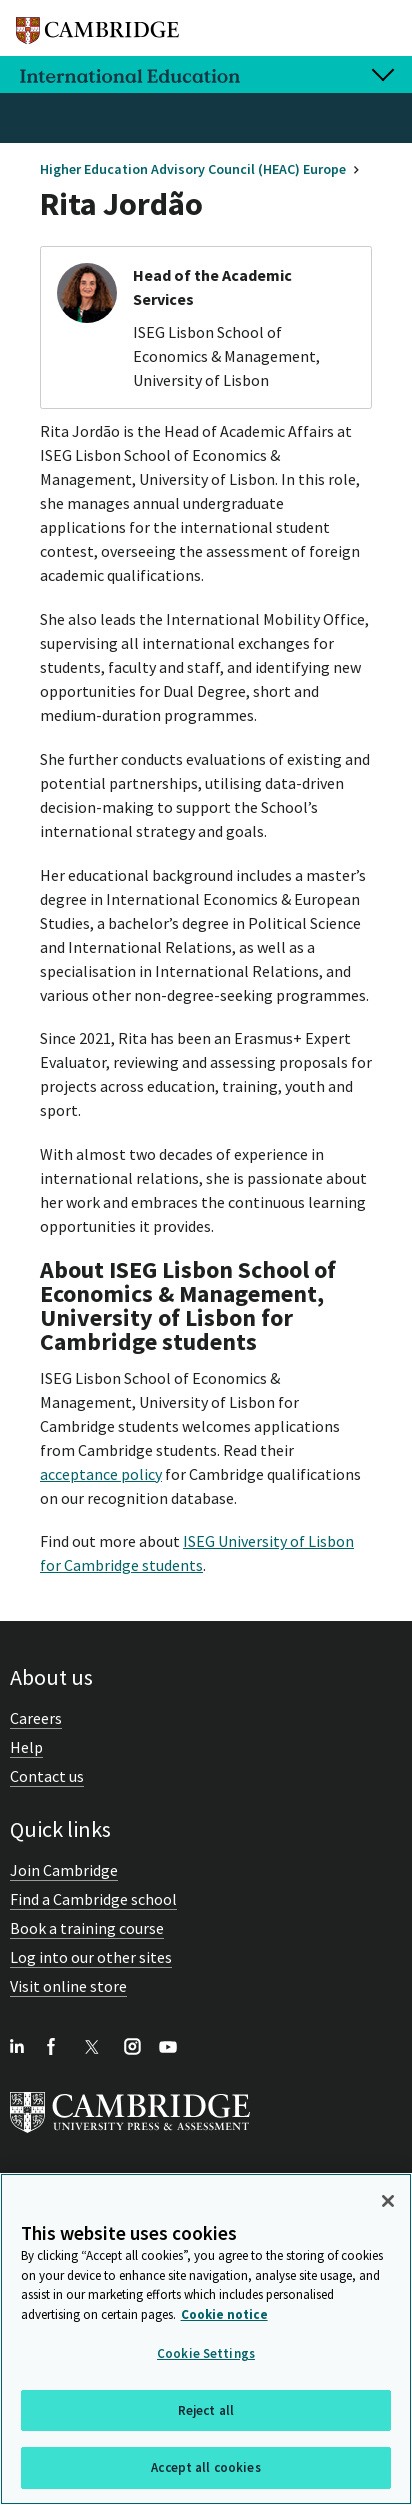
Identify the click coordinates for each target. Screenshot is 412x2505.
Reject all (206, 2410)
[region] (206, 2339)
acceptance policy (101, 1474)
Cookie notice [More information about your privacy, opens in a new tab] (224, 2314)
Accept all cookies (205, 2467)
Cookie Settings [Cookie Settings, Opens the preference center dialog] (206, 2353)
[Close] (388, 2201)
